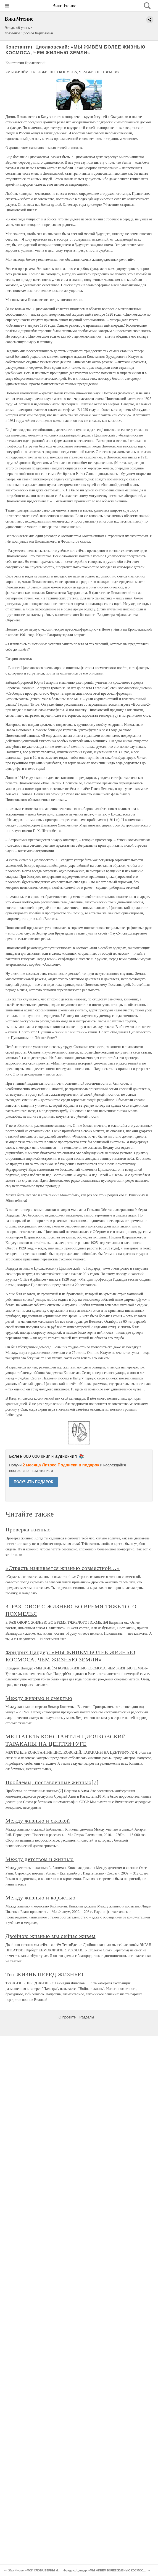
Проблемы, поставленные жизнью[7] (52, 1782)
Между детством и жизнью (39, 1859)
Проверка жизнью (28, 1530)
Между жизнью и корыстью (40, 1898)
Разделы (86, 2017)
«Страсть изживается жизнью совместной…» (62, 1568)
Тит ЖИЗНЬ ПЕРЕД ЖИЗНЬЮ (44, 1974)
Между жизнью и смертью (38, 1698)
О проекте (67, 2017)
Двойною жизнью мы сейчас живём (50, 1936)
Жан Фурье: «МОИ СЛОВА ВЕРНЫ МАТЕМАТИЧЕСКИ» (45, 2570)
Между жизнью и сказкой (37, 1821)
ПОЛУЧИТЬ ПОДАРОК (33, 1482)
